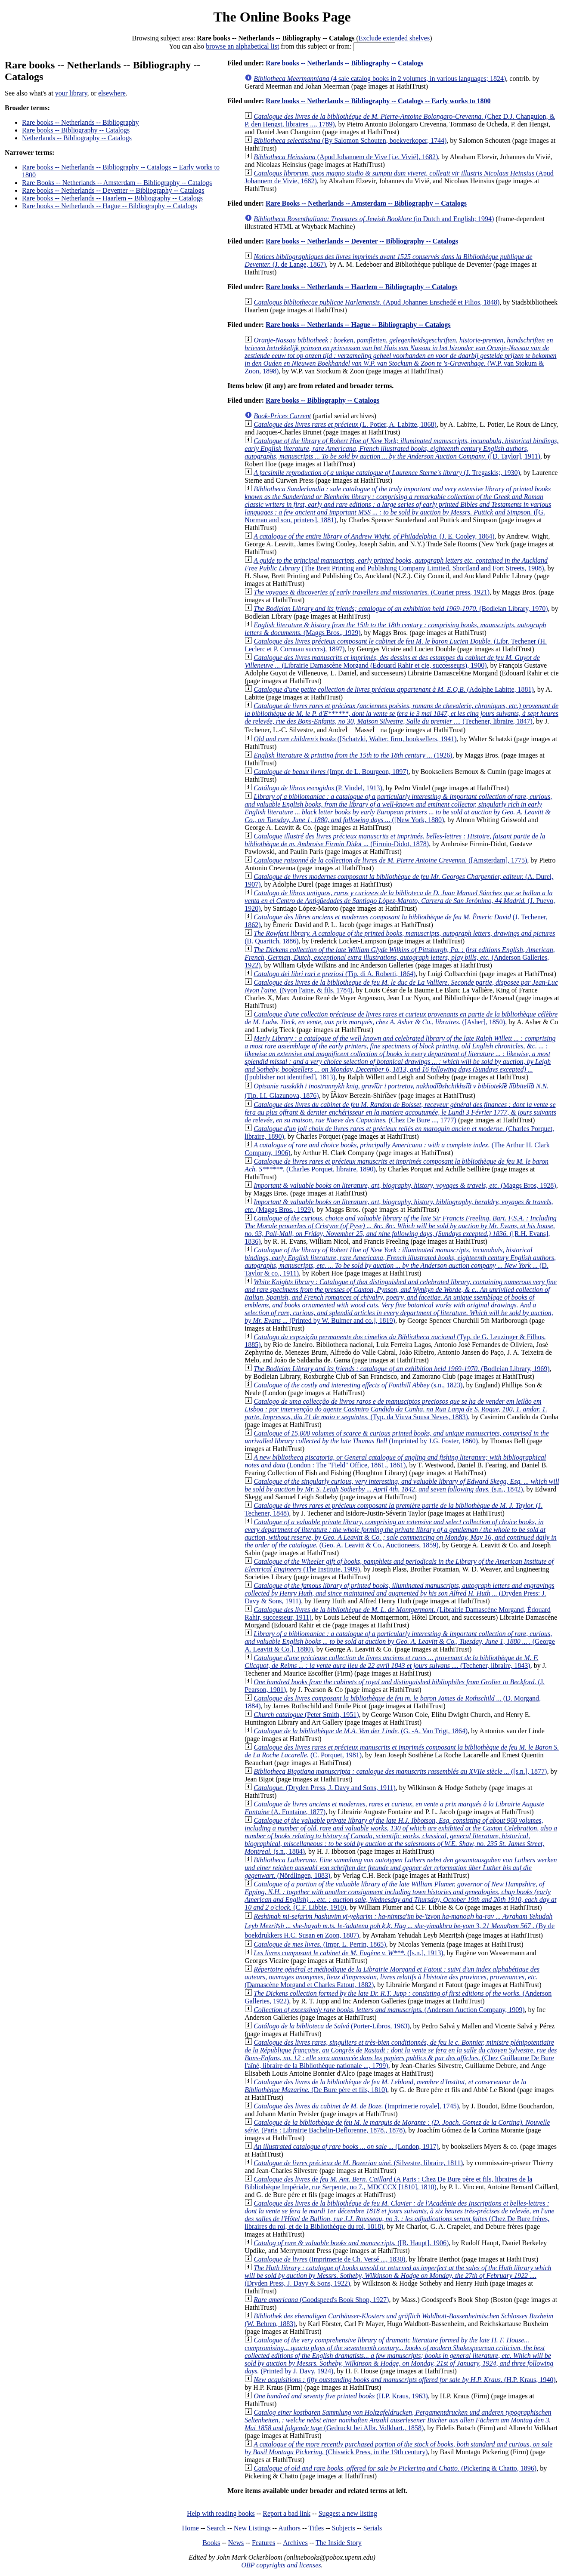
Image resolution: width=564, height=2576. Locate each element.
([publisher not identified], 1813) (400, 1058)
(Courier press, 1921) (372, 592)
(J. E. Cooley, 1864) (374, 536)
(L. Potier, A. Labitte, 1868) (345, 424)
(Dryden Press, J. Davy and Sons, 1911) (325, 1787)
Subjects (343, 2528)
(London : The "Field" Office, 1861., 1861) (395, 1461)
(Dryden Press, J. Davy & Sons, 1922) (398, 2275)
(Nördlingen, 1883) (401, 1867)
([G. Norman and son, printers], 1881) (398, 504)
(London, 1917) (346, 2146)
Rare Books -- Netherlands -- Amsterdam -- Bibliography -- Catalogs (117, 182)
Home (190, 2528)
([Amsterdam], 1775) (390, 860)
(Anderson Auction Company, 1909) (389, 2009)
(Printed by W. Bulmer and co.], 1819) (401, 1301)
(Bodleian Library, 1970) (401, 608)
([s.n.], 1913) (348, 1953)
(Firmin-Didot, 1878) (395, 839)
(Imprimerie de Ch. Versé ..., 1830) (329, 2259)
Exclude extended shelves (394, 38)
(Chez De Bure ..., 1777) (400, 1112)
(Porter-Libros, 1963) (331, 2026)
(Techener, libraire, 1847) (401, 713)
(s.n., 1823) (358, 1385)
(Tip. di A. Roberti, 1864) (334, 973)
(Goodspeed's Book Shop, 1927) (321, 2299)
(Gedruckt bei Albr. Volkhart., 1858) (398, 2420)
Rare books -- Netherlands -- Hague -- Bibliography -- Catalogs (109, 206)
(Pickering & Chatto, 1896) (395, 2468)
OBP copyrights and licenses (281, 2565)
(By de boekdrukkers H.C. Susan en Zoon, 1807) (400, 1926)
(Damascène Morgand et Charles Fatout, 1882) (392, 1977)
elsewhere (112, 93)
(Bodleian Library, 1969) (401, 1368)
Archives (295, 2542)
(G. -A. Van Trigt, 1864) (361, 1731)
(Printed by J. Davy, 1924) (399, 2355)
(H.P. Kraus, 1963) (341, 2396)
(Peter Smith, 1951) (306, 1714)
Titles (316, 2528)
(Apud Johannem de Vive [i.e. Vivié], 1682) (346, 156)
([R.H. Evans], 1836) (400, 1229)
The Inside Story (339, 2542)
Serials (372, 2528)
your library (71, 93)
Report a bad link (286, 2513)
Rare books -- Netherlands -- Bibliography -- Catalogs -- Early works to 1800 (378, 101)
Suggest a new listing (348, 2513)
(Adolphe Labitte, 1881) (394, 689)
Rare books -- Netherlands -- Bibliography (80, 122)
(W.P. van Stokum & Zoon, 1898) (400, 355)
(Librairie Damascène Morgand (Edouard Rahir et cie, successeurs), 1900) (392, 661)
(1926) (353, 755)
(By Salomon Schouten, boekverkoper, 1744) (350, 140)
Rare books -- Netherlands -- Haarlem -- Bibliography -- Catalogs (112, 198)
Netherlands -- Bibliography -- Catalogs (77, 138)
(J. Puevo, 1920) (400, 900)
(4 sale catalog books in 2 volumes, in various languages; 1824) (380, 78)
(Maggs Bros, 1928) (405, 1185)
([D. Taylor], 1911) (401, 448)
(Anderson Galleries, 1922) (400, 957)
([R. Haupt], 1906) (351, 2242)
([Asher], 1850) (401, 1018)
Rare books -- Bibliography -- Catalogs (76, 130)
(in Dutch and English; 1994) (374, 218)
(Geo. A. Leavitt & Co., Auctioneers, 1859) (400, 1533)
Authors (289, 2528)
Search (216, 2528)
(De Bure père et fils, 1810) (385, 2085)
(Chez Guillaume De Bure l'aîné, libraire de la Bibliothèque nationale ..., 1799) (401, 2054)
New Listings (252, 2528)
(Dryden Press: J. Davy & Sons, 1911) (399, 1593)
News (236, 2542)
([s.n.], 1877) (400, 1771)
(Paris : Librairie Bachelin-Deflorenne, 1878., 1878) (397, 2126)
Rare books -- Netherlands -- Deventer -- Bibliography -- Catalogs (113, 190)
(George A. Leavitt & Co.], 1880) (400, 1641)
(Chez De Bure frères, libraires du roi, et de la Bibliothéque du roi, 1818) (399, 2215)
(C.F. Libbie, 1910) (400, 1895)
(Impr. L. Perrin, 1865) (320, 1944)
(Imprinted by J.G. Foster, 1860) (397, 1437)
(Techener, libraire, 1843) (391, 1661)
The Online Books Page (281, 17)
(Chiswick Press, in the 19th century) (398, 2448)
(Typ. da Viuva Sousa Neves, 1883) (396, 1409)
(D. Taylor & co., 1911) (400, 1261)
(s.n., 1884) (401, 1836)
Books (211, 2542)
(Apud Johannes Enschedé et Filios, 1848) (376, 302)
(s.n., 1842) (402, 1485)
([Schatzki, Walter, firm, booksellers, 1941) (355, 739)
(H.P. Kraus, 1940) (404, 2379)
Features (263, 2542)
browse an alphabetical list (242, 46)
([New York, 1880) (398, 808)
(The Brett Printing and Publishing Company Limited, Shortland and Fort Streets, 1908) (396, 564)
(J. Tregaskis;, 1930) (387, 472)
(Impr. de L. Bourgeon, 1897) (331, 771)
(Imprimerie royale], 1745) (356, 2106)
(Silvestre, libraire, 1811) (358, 2162)
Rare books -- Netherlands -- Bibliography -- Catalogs (344, 63)
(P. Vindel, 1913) (318, 788)
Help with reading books (221, 2513)
